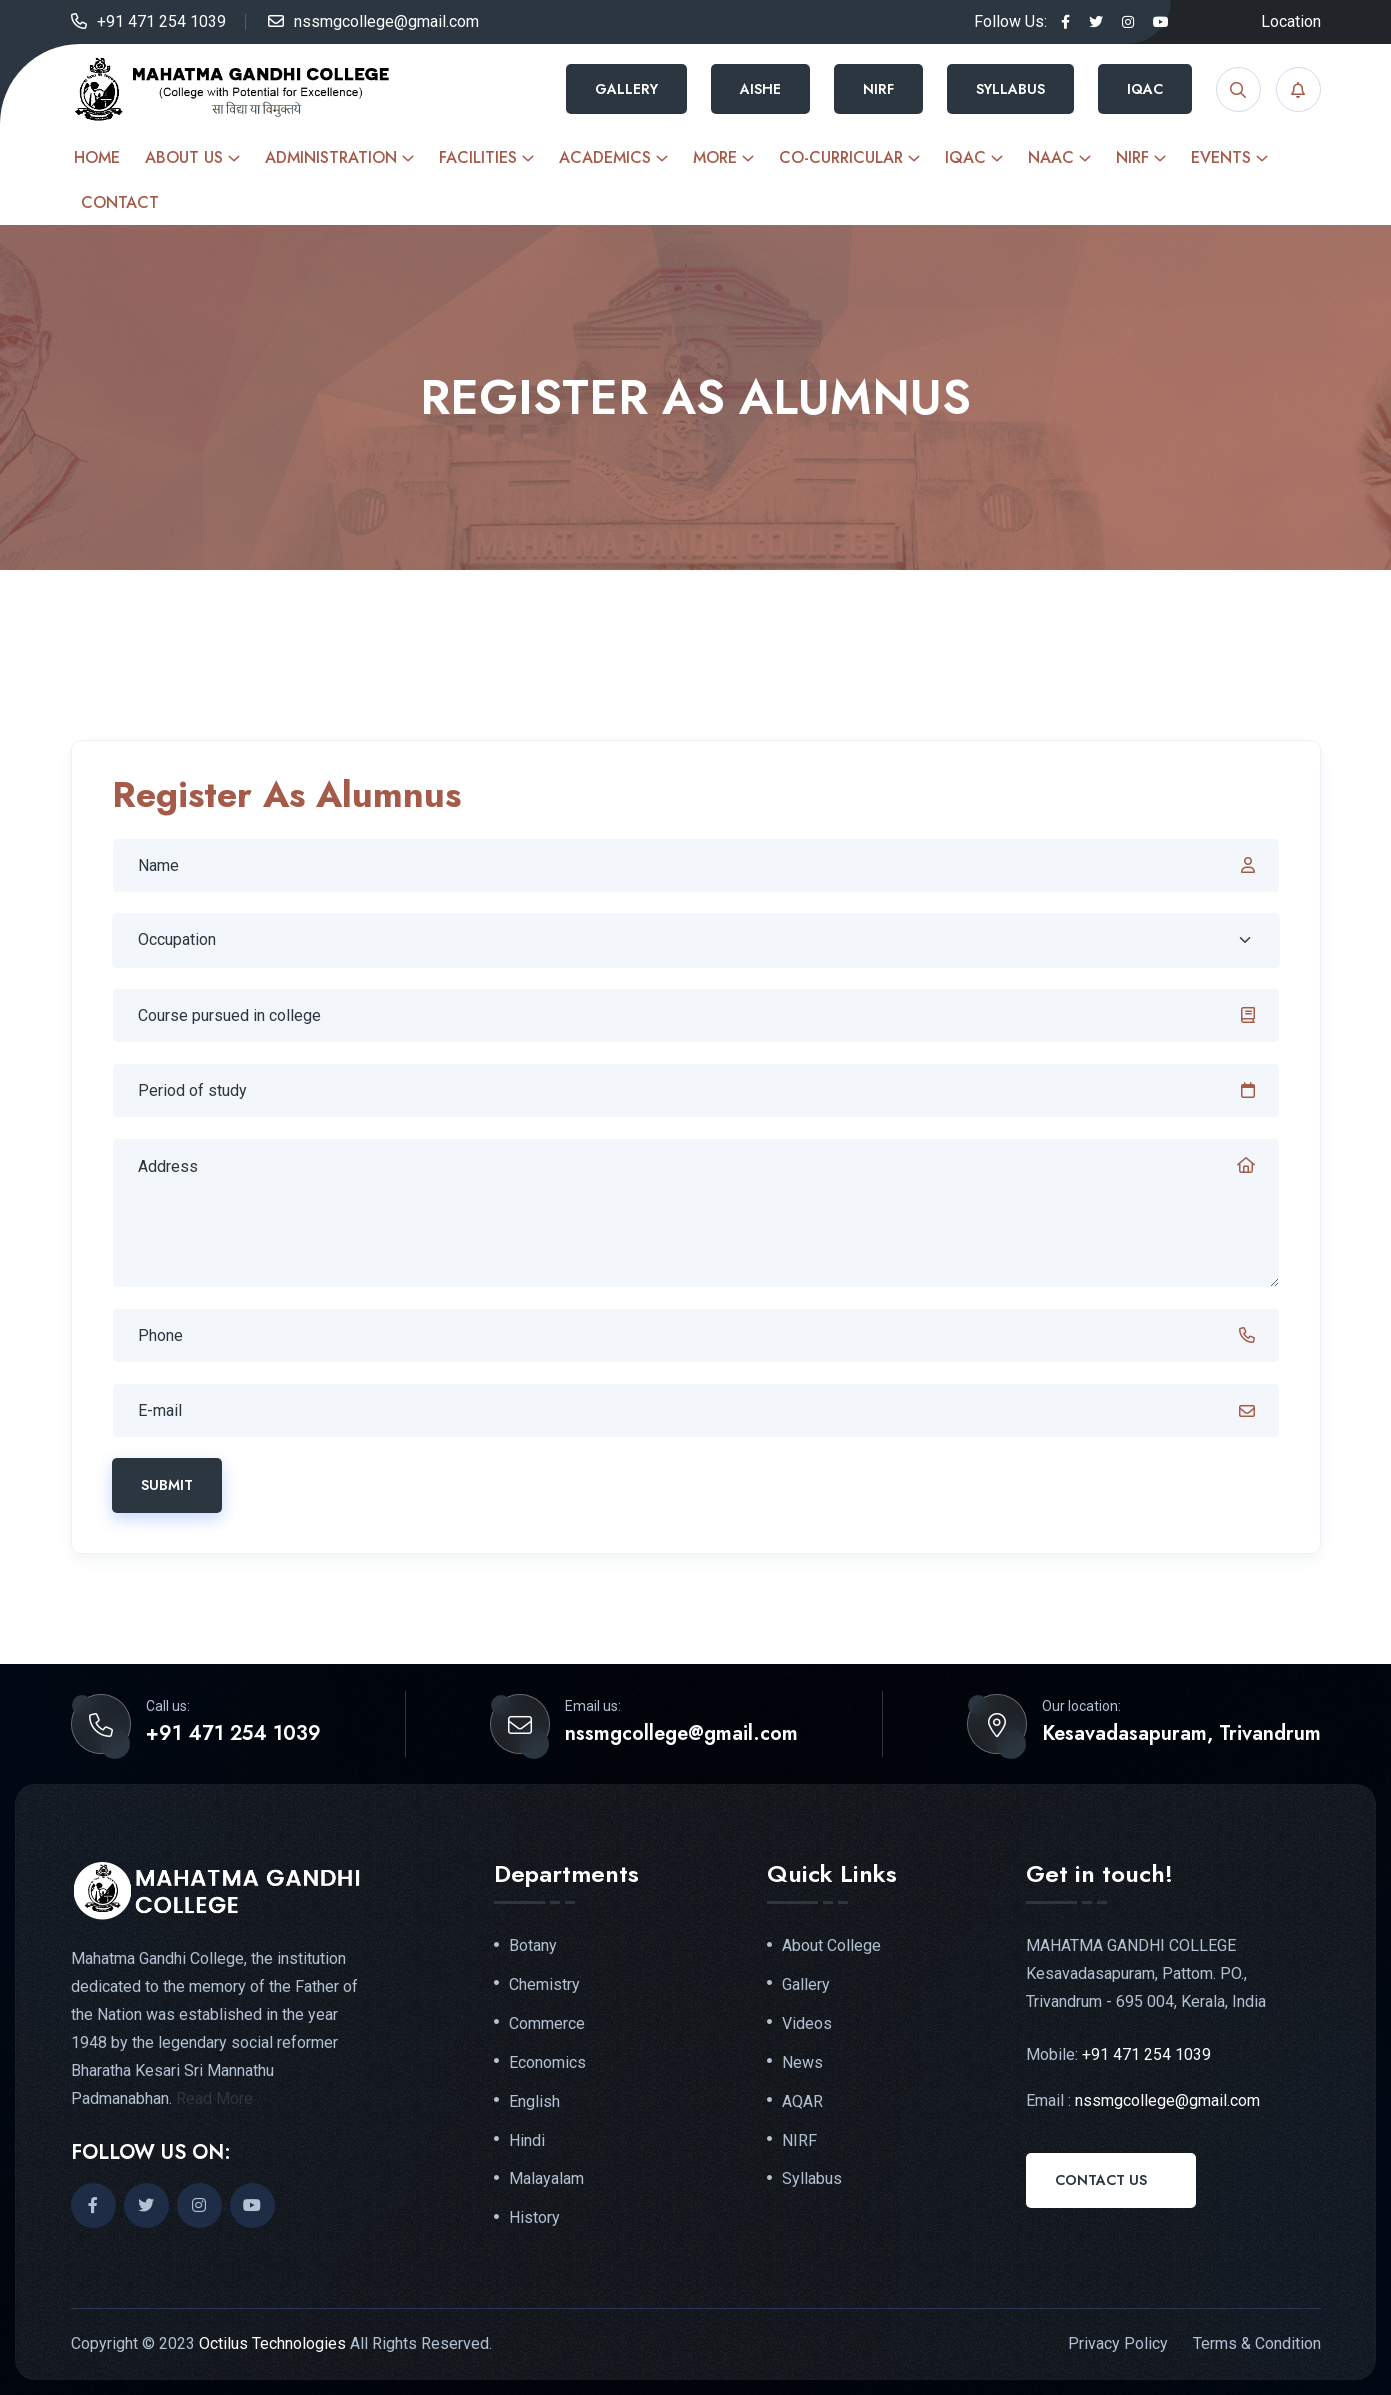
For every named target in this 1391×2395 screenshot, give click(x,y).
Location (1291, 21)
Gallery (626, 89)
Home (97, 157)
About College (831, 1946)
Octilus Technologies (272, 2343)
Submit (167, 1485)
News (802, 2063)
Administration (331, 157)
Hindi (527, 2141)
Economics (547, 2063)
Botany (533, 1946)
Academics (605, 157)
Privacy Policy (1118, 2343)
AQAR (802, 2102)
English (534, 2102)
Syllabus (1010, 89)
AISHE (760, 89)
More (715, 157)
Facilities (478, 157)
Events (1221, 157)
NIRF (878, 89)
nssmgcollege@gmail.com (386, 21)
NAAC (1051, 157)
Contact (120, 202)
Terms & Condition (1257, 2343)
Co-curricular (841, 157)
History (534, 2218)
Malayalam (546, 2179)
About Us (184, 157)
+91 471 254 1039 (161, 21)
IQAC (1145, 89)
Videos (807, 2024)
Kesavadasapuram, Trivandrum (1181, 1734)
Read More (214, 2098)
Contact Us (1101, 2180)
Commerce (547, 2024)
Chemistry (544, 1985)
